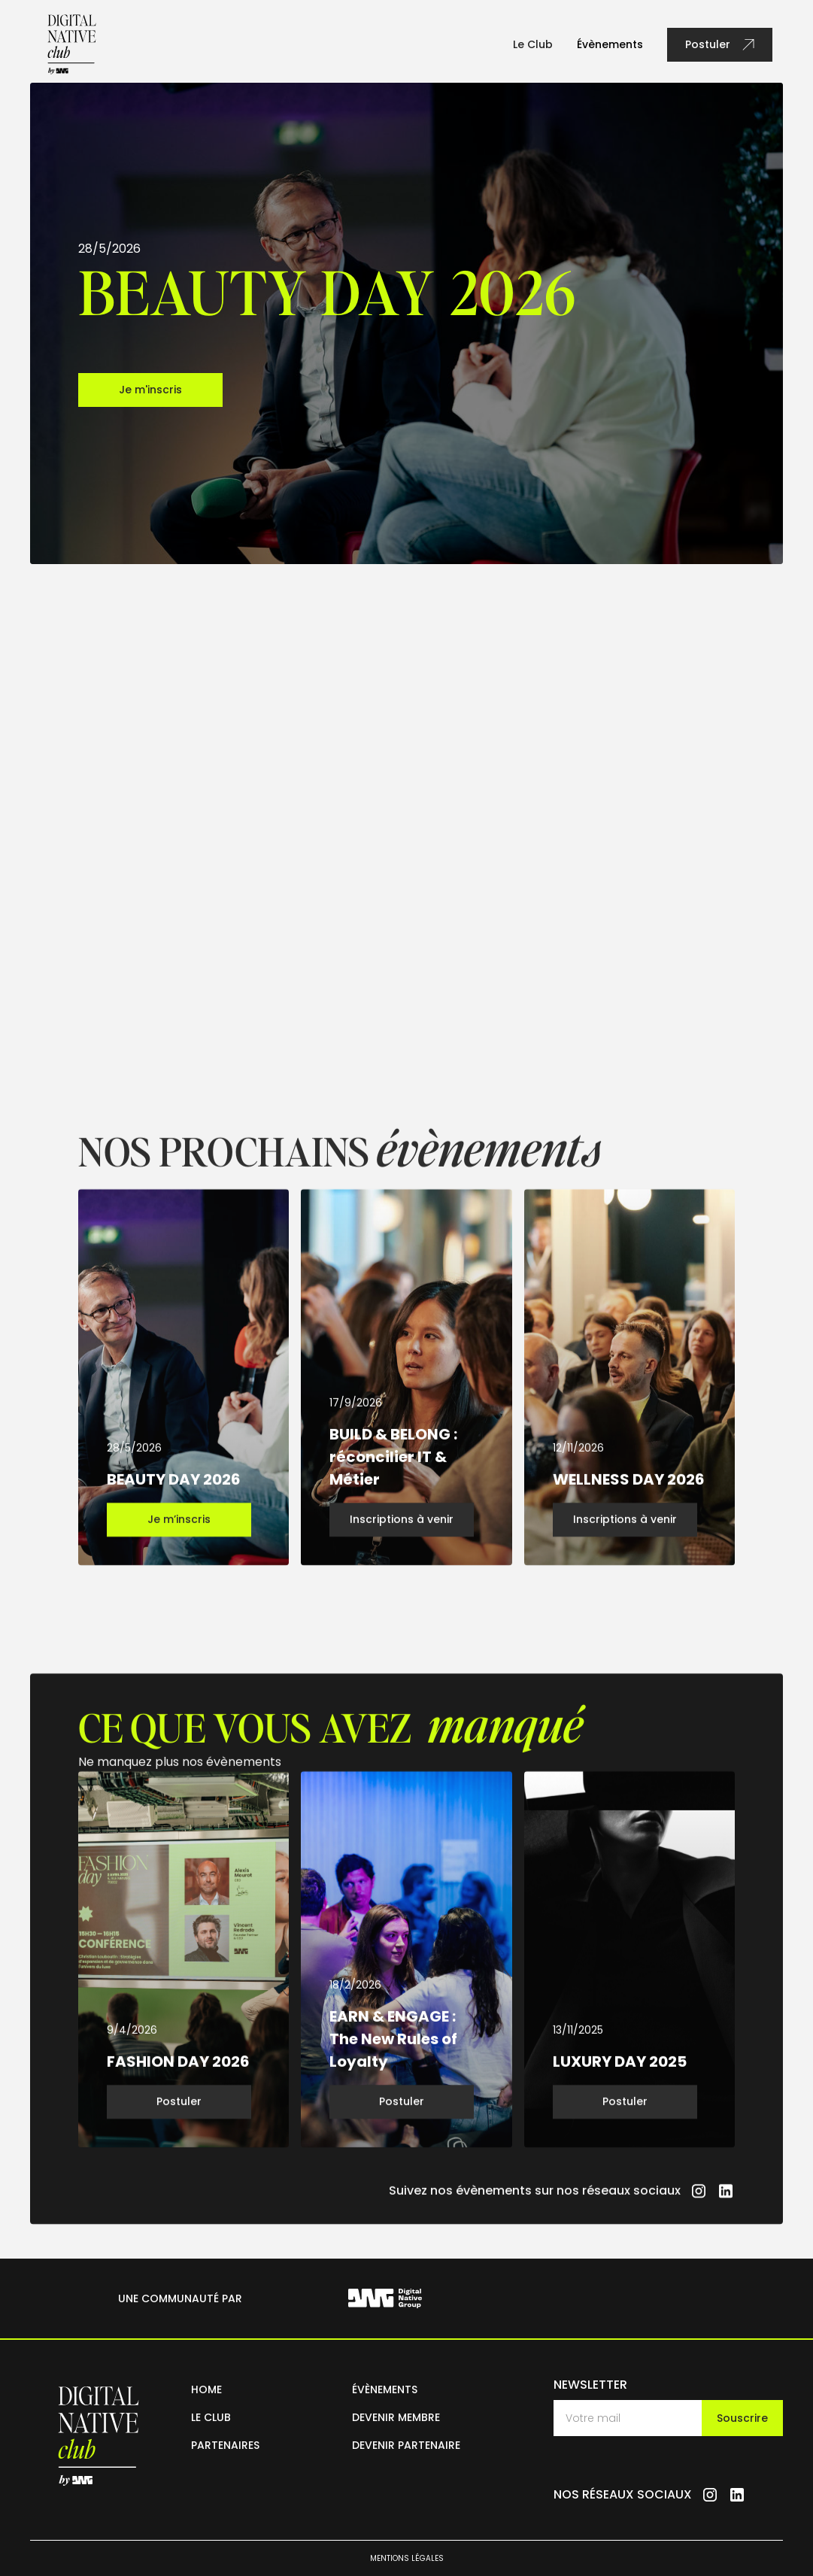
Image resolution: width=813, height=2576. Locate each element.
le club (211, 2417)
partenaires (225, 2445)
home (206, 2389)
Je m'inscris (150, 389)
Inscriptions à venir (402, 1531)
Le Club (533, 44)
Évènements (610, 44)
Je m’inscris (179, 1531)
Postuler (179, 2113)
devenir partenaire (406, 2445)
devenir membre (396, 2417)
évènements (384, 2389)
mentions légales (407, 2558)
